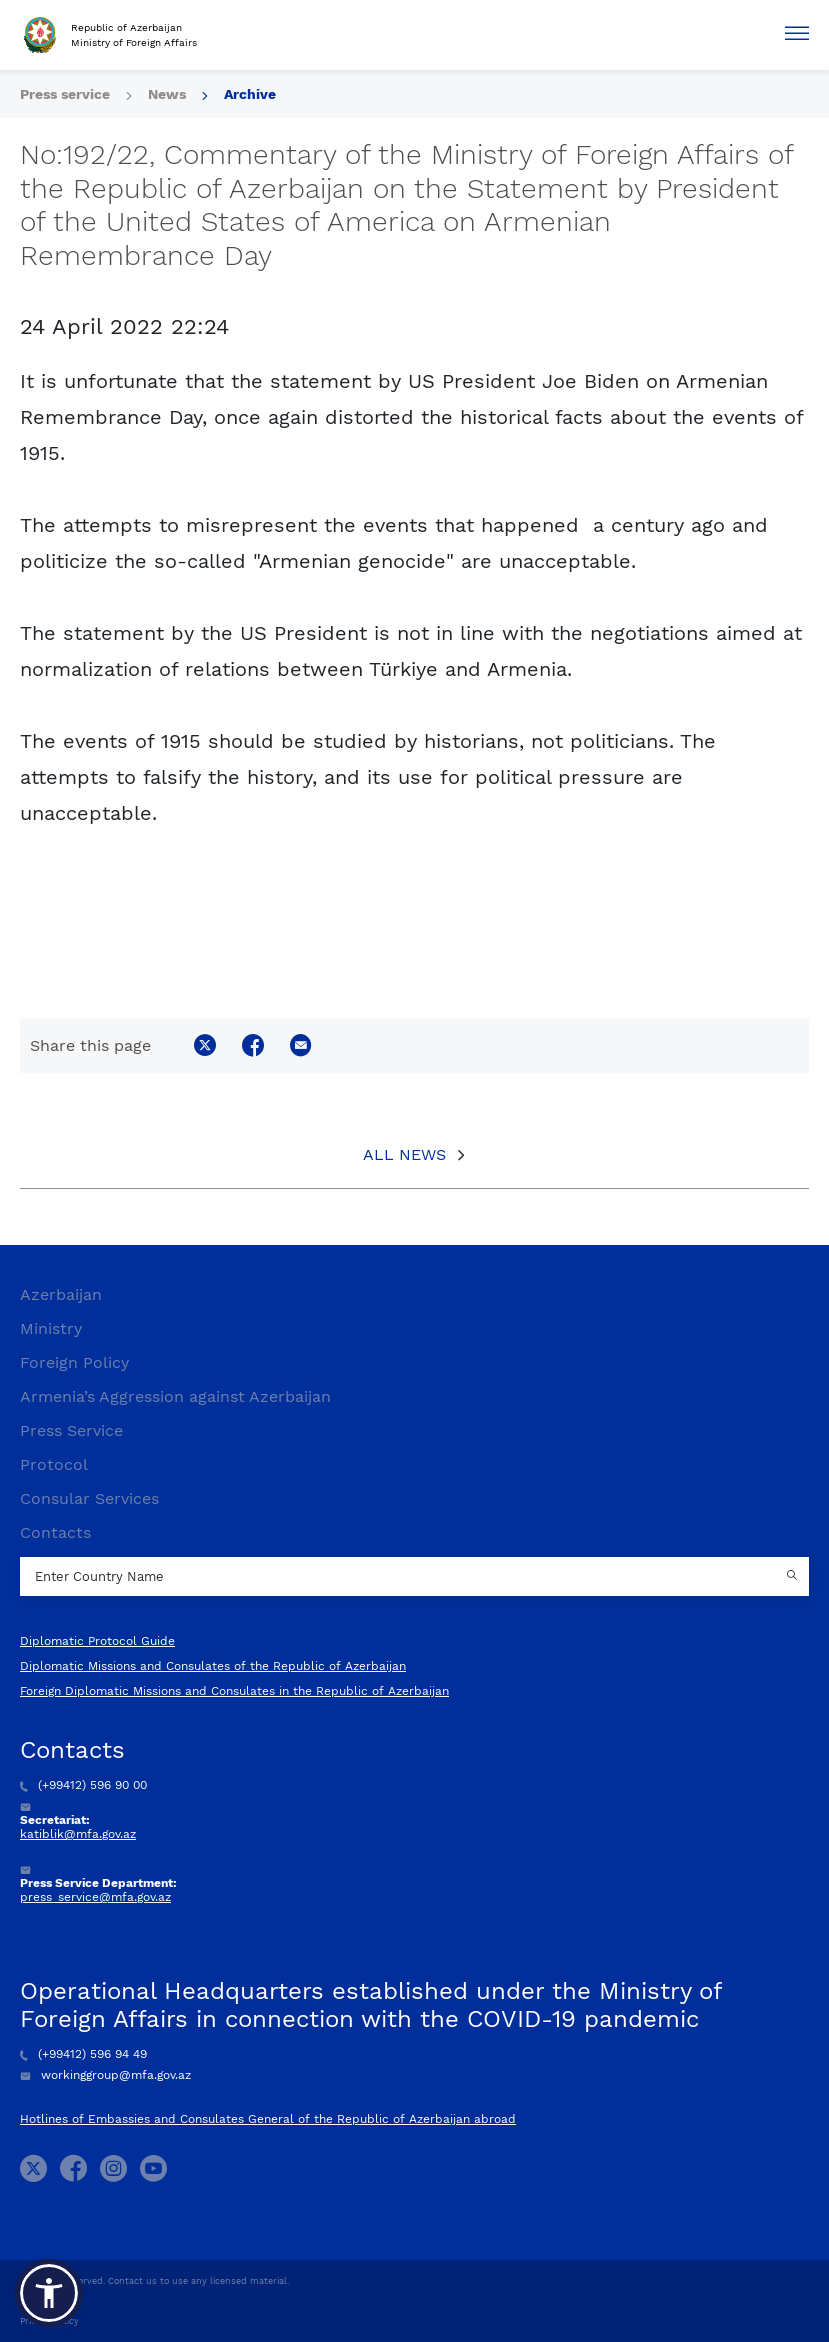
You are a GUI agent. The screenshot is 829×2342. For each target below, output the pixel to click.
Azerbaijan (61, 1294)
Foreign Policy (74, 1362)
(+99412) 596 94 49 (83, 2054)
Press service (65, 94)
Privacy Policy (49, 2321)
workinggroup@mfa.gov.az (105, 2075)
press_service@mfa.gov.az (95, 1897)
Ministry (51, 1328)
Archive (250, 94)
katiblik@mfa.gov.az (78, 1834)
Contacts (55, 1532)
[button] (49, 2293)
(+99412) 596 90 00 (83, 1785)
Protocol (54, 1464)
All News (404, 1154)
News (167, 94)
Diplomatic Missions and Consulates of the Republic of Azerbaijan (213, 1666)
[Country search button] (794, 1577)
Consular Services (89, 1498)
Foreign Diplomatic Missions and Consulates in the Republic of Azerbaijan (234, 1691)
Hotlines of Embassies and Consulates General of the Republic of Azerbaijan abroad (268, 2119)
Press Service (71, 1430)
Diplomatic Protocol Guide (97, 1641)
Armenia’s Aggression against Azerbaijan (175, 1396)
